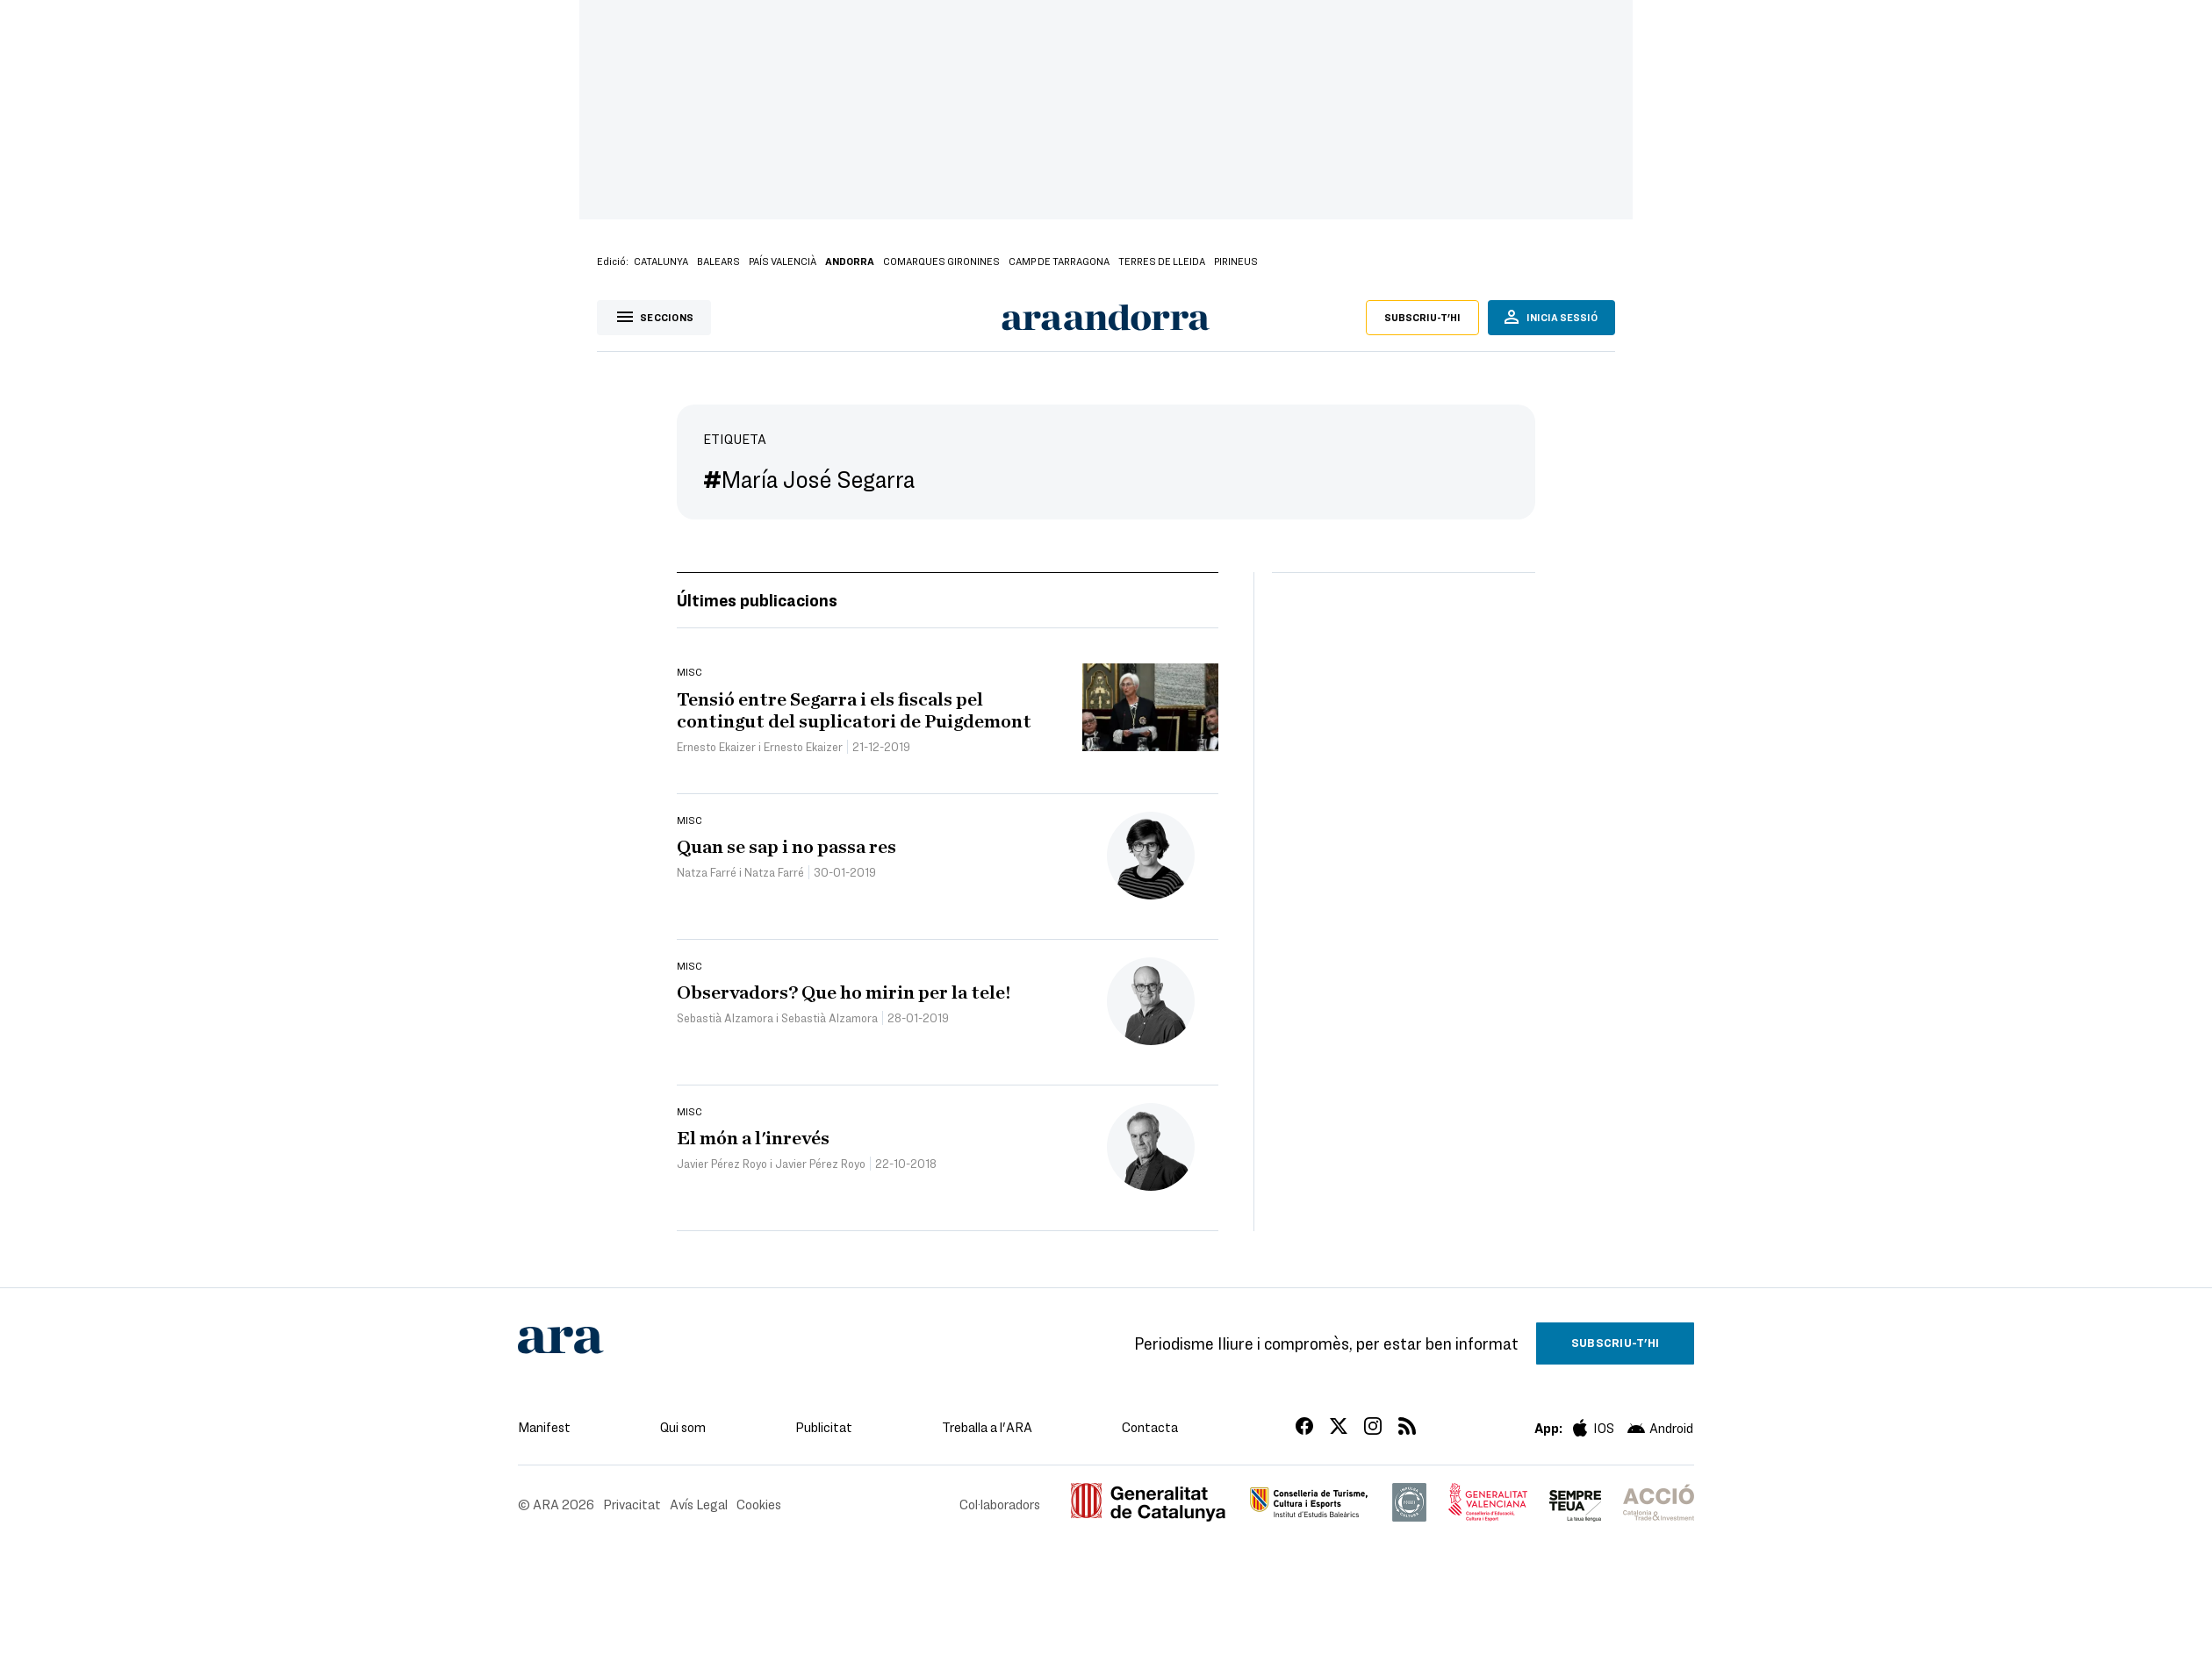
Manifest (544, 1427)
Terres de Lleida (1161, 260)
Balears (718, 260)
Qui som (683, 1427)
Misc (689, 671)
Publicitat (823, 1427)
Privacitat (632, 1504)
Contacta (1150, 1427)
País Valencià (782, 260)
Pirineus (1236, 260)
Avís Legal (699, 1504)
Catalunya (661, 260)
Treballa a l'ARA (987, 1427)
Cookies (758, 1504)
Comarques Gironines (941, 260)
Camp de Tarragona (1059, 260)
